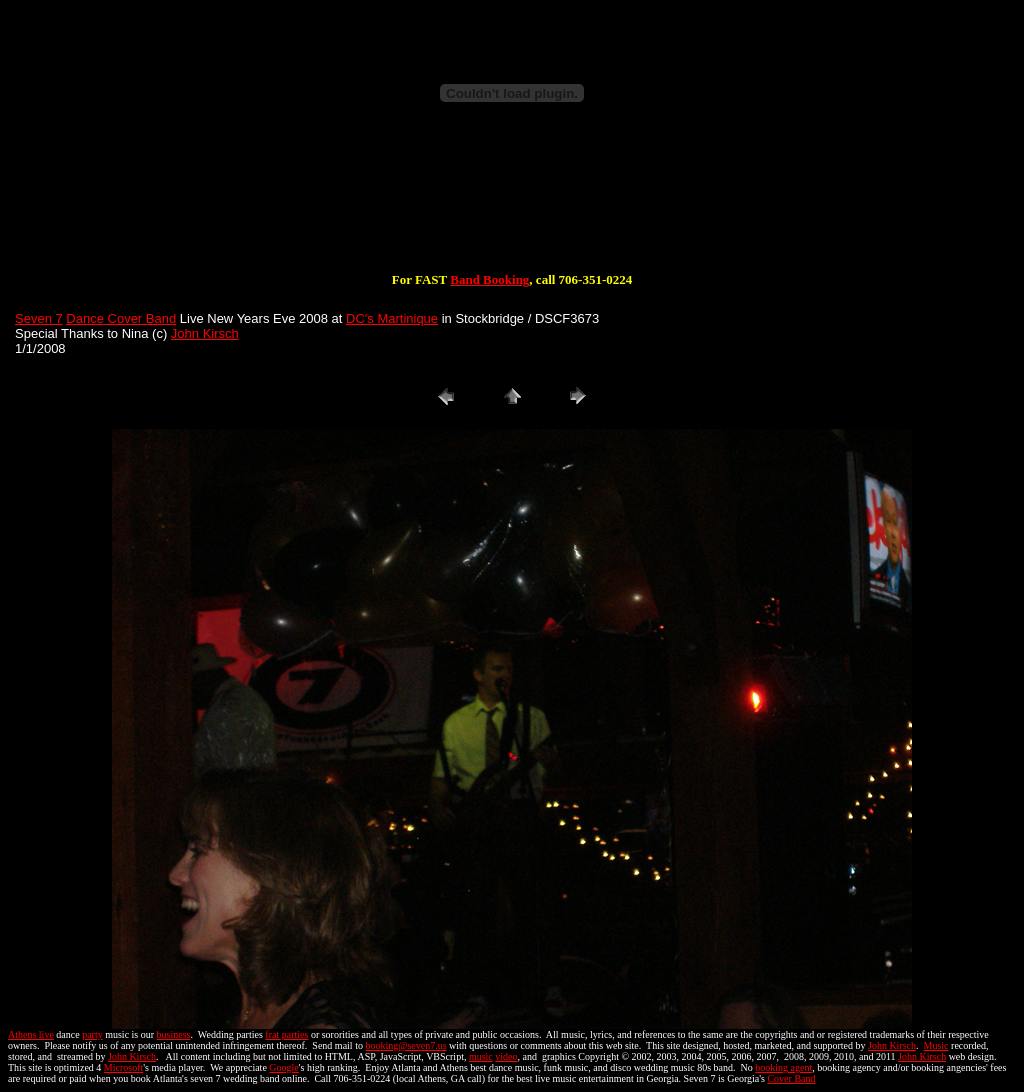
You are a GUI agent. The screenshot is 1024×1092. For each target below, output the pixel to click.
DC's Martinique (392, 318)
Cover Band (791, 1078)
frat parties (286, 1034)
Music (936, 1045)
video (506, 1056)
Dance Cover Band (121, 318)
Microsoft (123, 1067)
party (92, 1034)
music (481, 1056)
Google (283, 1067)
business (174, 1034)
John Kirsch (205, 333)
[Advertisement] (512, 208)
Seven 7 (39, 318)
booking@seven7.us (405, 1045)
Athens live (31, 1034)
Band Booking (489, 279)
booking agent (783, 1067)
